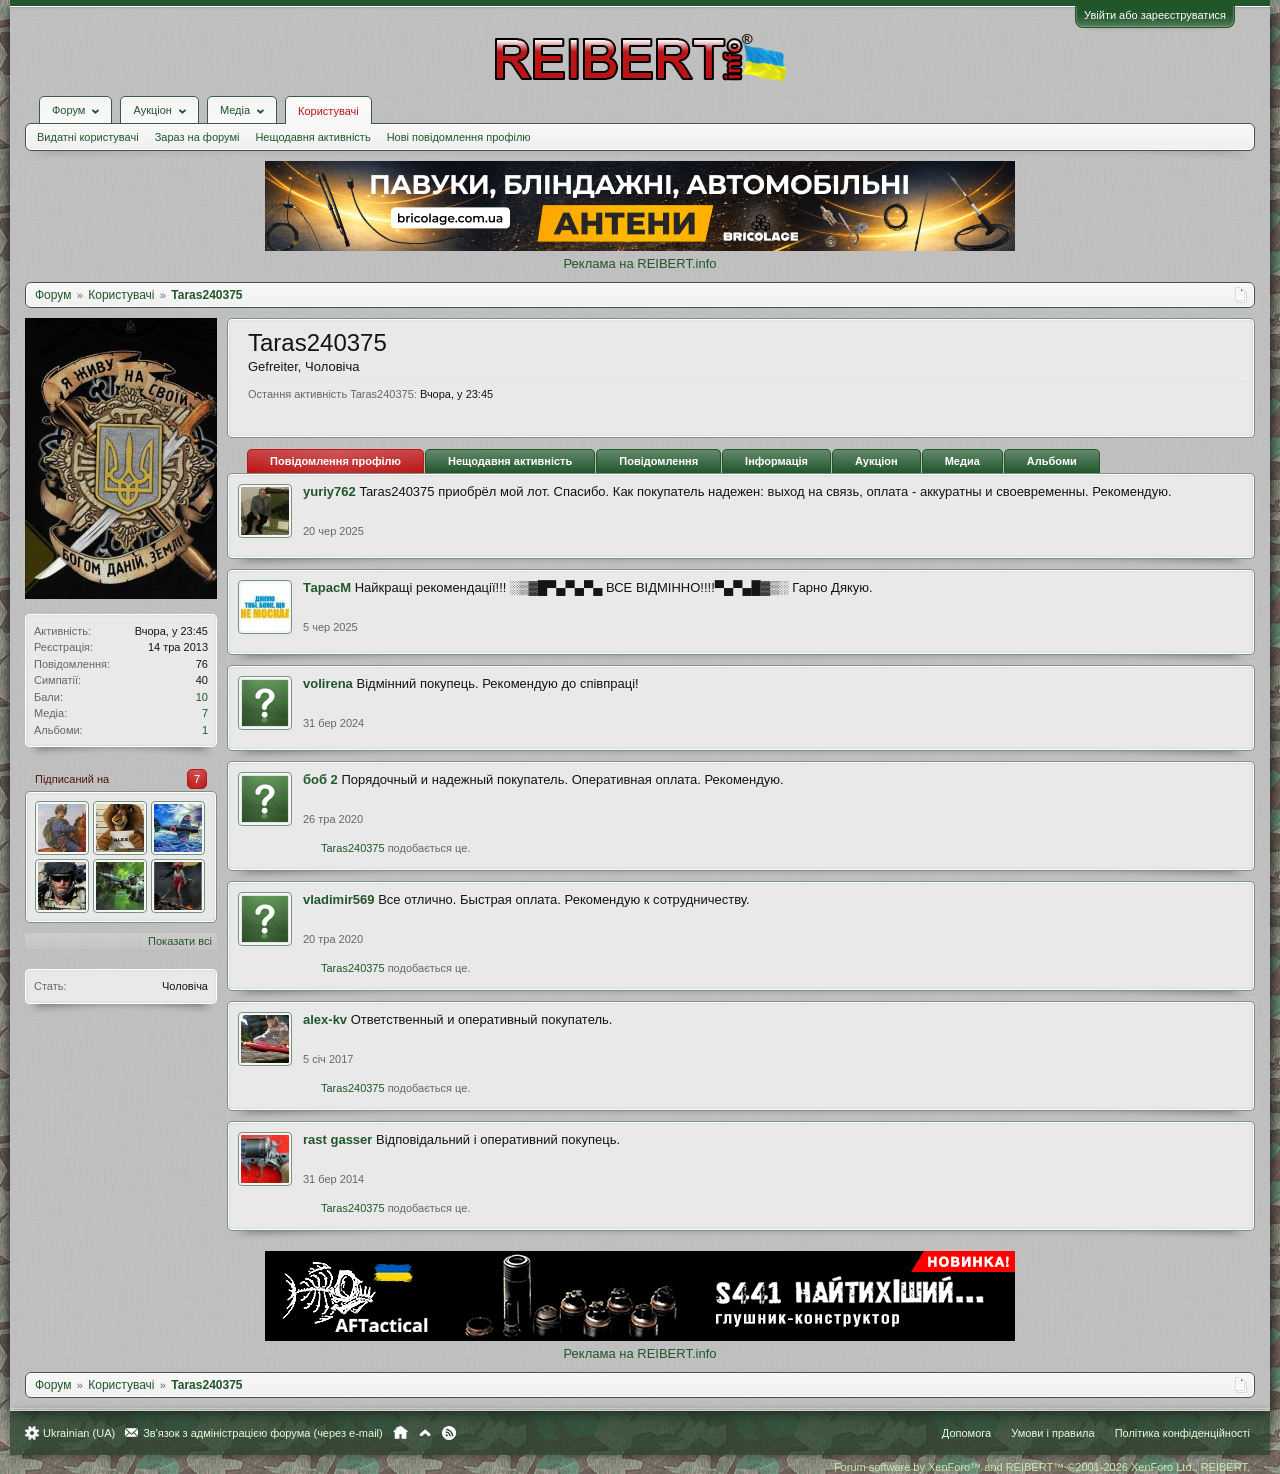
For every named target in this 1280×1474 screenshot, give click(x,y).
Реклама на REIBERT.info (639, 263)
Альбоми (1052, 461)
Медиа (962, 461)
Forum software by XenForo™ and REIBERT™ (1042, 1467)
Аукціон (876, 461)
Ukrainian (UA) (79, 1433)
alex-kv (325, 1019)
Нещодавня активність (312, 137)
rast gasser (337, 1139)
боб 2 (320, 779)
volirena (328, 683)
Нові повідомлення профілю (459, 137)
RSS (449, 1433)
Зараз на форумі (197, 137)
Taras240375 (353, 848)
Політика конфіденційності (1182, 1433)
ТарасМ (327, 587)
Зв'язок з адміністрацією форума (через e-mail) (263, 1433)
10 (202, 697)
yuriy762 (329, 491)
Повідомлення (658, 461)
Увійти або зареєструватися (1155, 15)
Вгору (425, 1433)
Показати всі (180, 941)
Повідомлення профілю (335, 461)
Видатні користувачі (88, 137)
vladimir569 (339, 899)
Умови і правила (1052, 1433)
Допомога (966, 1433)
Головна (400, 1433)
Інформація (776, 461)
